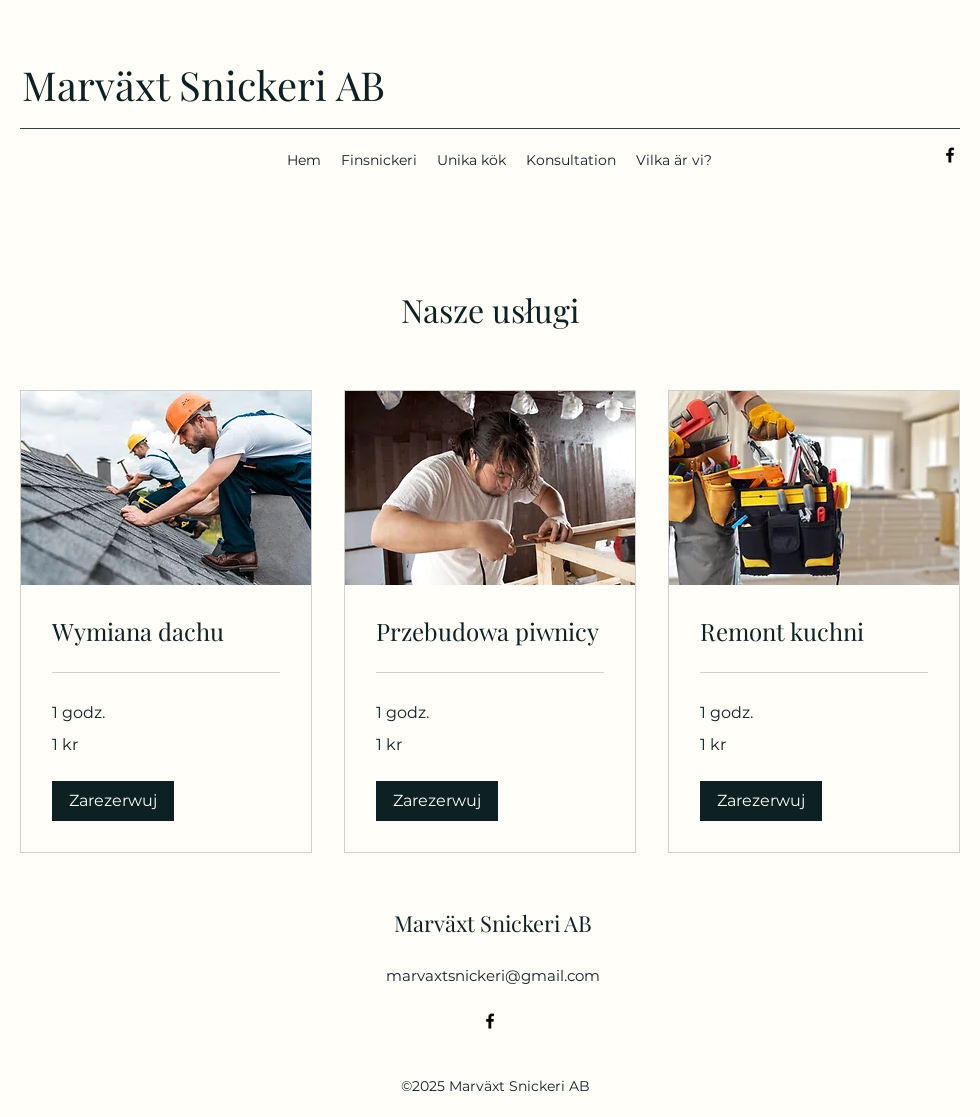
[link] (166, 632)
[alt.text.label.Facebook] (950, 155)
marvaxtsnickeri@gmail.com (493, 975)
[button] (113, 801)
